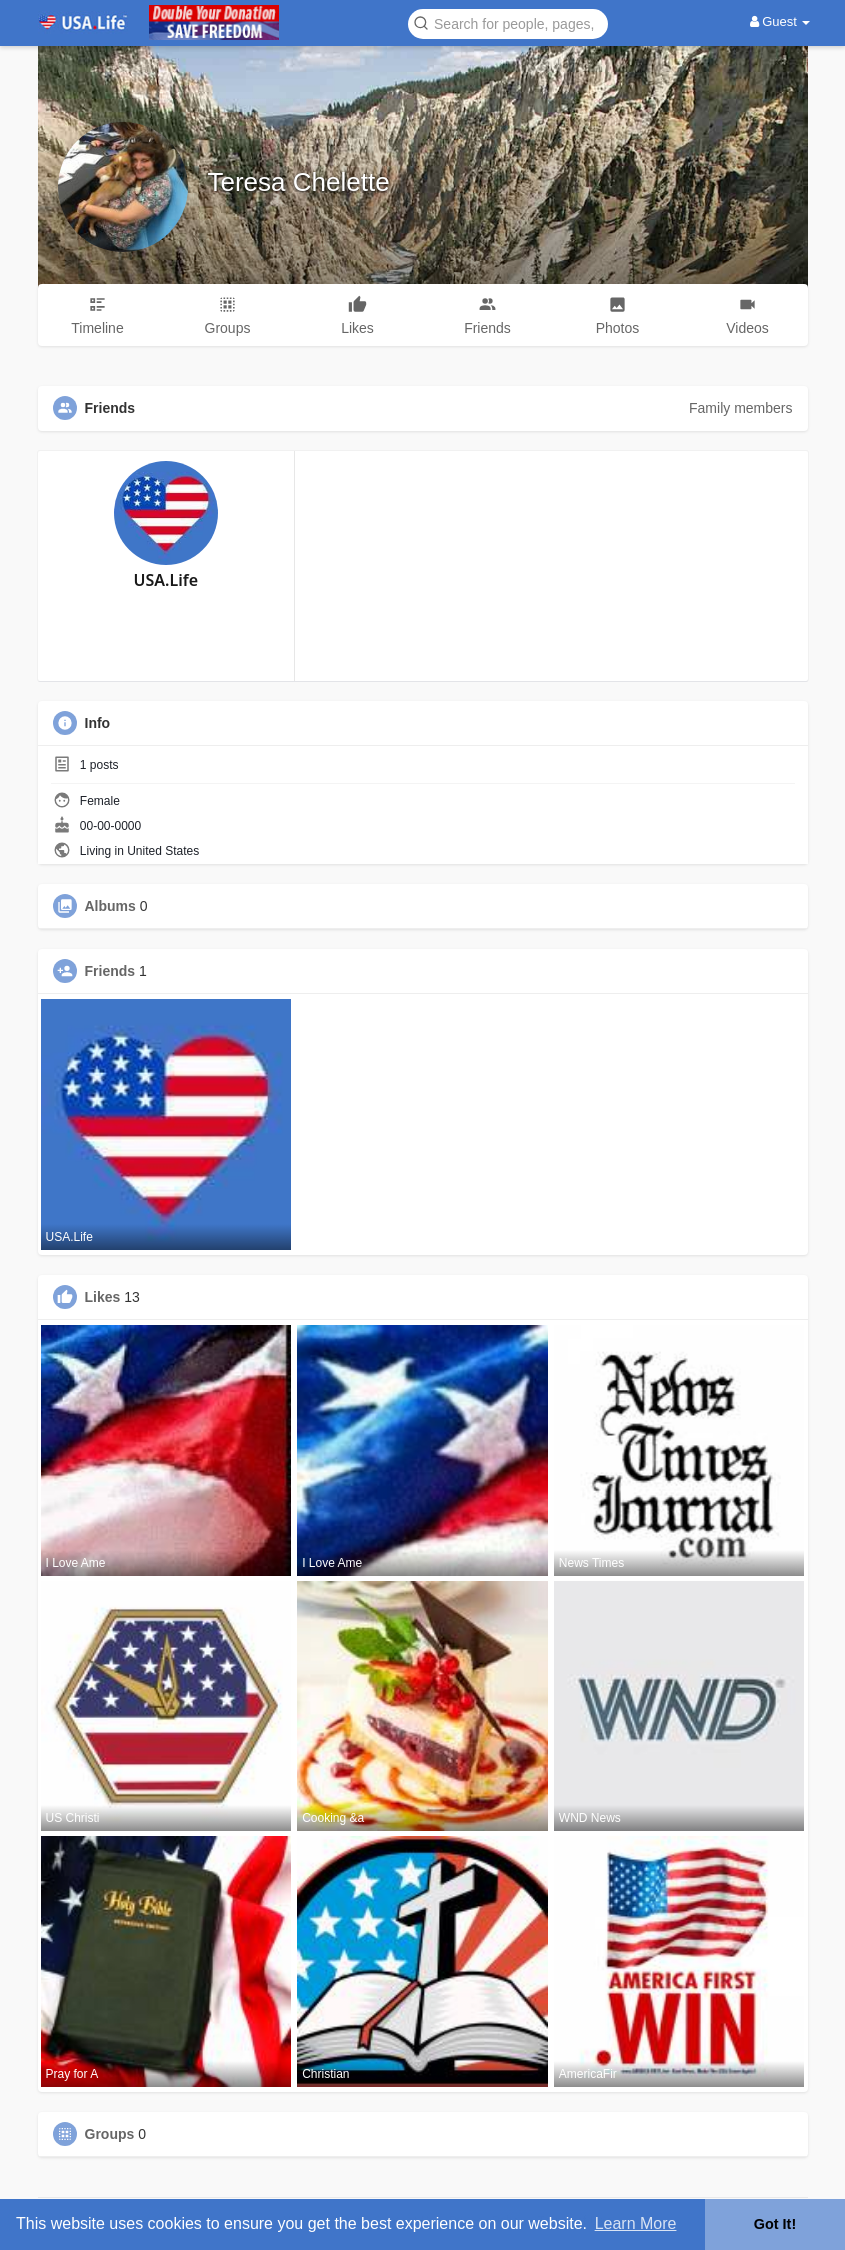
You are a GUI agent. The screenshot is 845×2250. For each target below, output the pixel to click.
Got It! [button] (775, 2224)
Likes (103, 1297)
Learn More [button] (636, 2223)
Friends (110, 971)
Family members (740, 408)
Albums (110, 906)
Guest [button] (780, 21)
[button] (508, 22)
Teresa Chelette (299, 182)
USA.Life (166, 580)
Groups (110, 2134)
